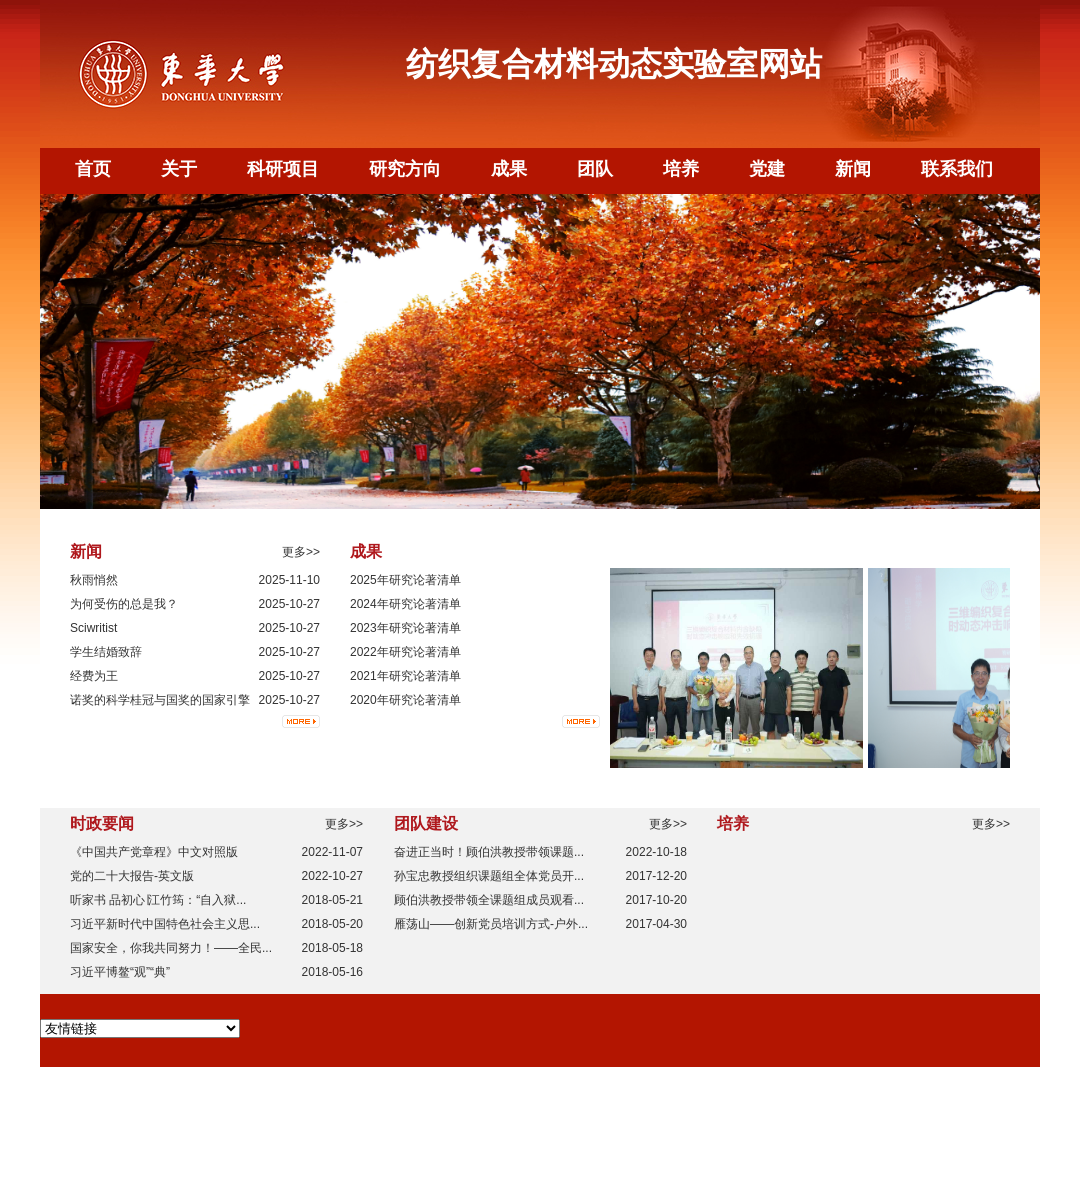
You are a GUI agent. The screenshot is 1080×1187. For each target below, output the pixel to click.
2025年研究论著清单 (405, 580)
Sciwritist (93, 628)
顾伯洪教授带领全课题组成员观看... (489, 900)
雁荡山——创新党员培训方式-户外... (491, 924)
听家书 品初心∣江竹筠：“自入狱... (158, 900)
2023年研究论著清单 (405, 628)
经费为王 (94, 676)
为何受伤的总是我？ (124, 604)
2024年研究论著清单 (405, 604)
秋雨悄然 (94, 580)
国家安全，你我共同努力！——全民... (171, 948)
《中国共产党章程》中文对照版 (154, 852)
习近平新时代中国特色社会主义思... (165, 924)
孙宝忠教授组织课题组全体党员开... (489, 876)
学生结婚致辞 (106, 652)
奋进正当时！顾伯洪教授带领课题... (489, 852)
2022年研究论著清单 (405, 652)
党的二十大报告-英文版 (132, 876)
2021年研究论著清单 (405, 676)
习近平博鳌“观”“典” (120, 972)
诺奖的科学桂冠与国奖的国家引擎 (160, 700)
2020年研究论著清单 (405, 700)
